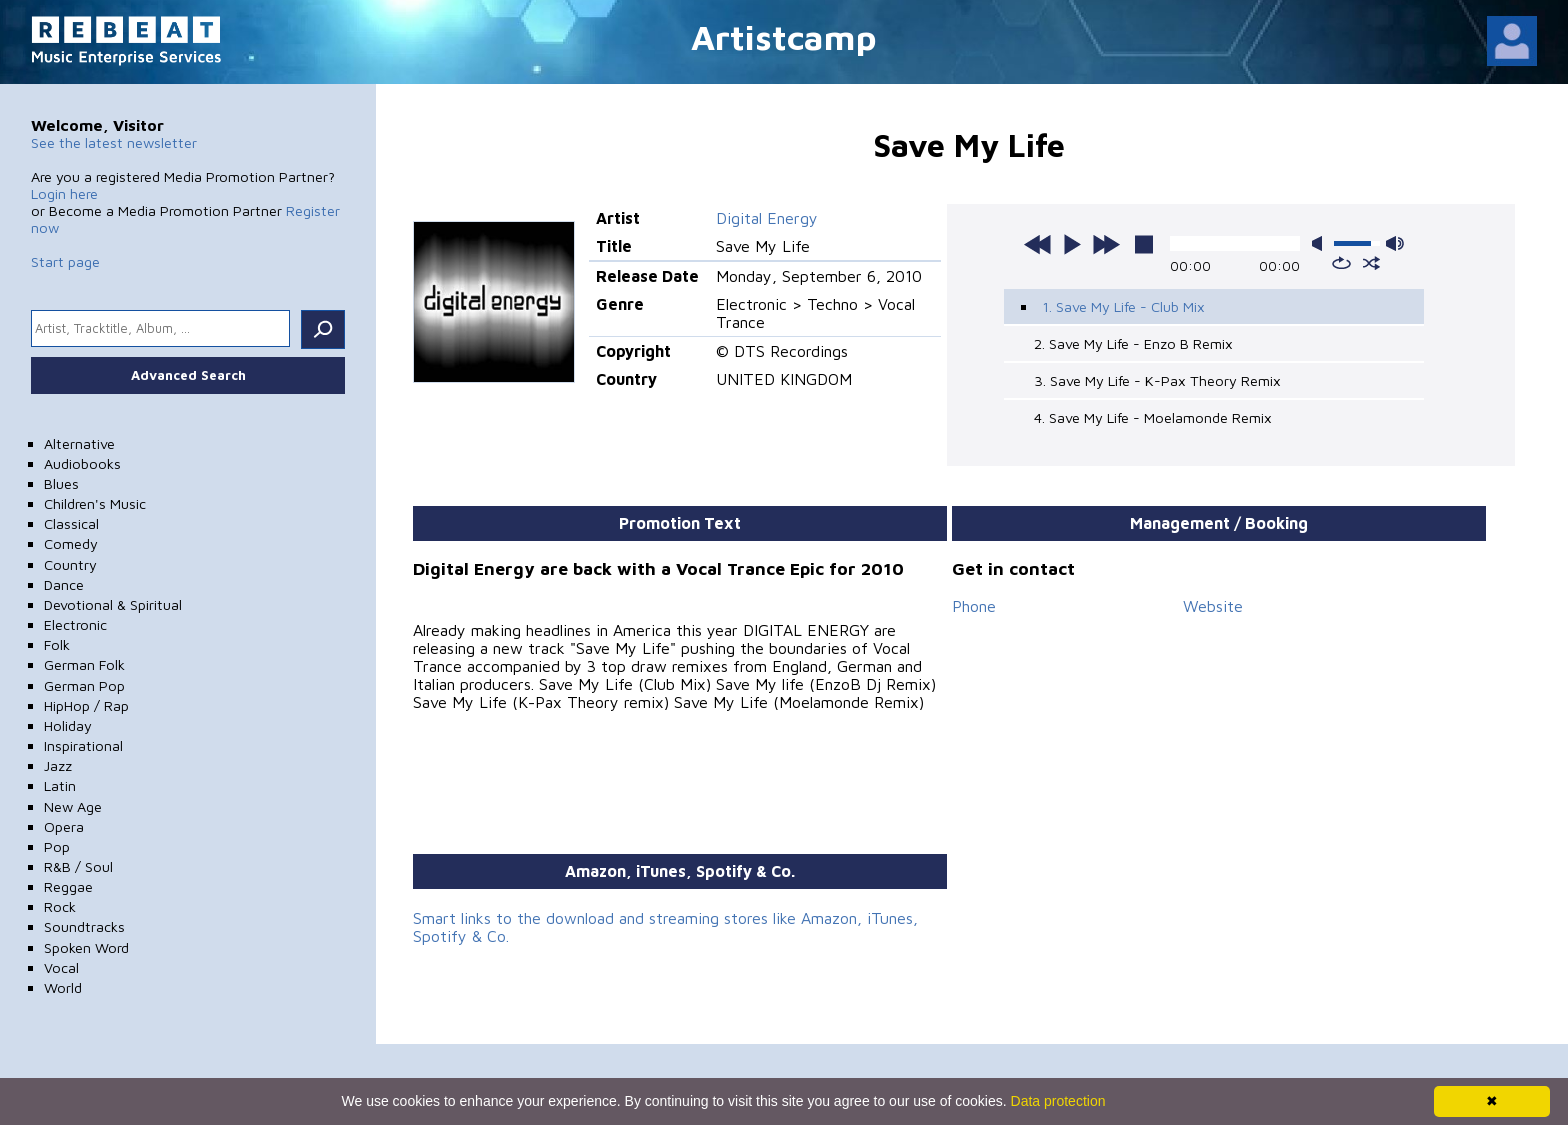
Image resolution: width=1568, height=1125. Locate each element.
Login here (64, 193)
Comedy (71, 543)
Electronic (75, 624)
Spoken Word (86, 947)
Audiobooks (82, 463)
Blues (61, 483)
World (63, 987)
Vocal (61, 967)
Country (70, 564)
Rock (60, 906)
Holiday (68, 725)
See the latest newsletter (114, 142)
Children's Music (95, 503)
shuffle (1371, 263)
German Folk (84, 664)
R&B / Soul (78, 866)
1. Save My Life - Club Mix (1123, 306)
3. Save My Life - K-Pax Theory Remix (1157, 380)
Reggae (68, 886)
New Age (73, 806)
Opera (64, 826)
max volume (1395, 243)
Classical (71, 523)
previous (1038, 244)
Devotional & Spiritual (113, 604)
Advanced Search (188, 375)
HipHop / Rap (86, 705)
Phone (974, 606)
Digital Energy (767, 218)
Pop (57, 846)
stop (1144, 244)
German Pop (84, 685)
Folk (57, 644)
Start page (65, 261)
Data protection (1058, 1101)
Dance (64, 584)
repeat (1341, 263)
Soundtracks (84, 926)
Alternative (79, 443)
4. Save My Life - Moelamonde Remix (1153, 417)
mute (1321, 243)
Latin (60, 785)
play (1072, 244)
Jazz (58, 765)
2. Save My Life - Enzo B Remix (1133, 343)
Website (1213, 606)
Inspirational (83, 745)
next (1106, 244)
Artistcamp (784, 36)
